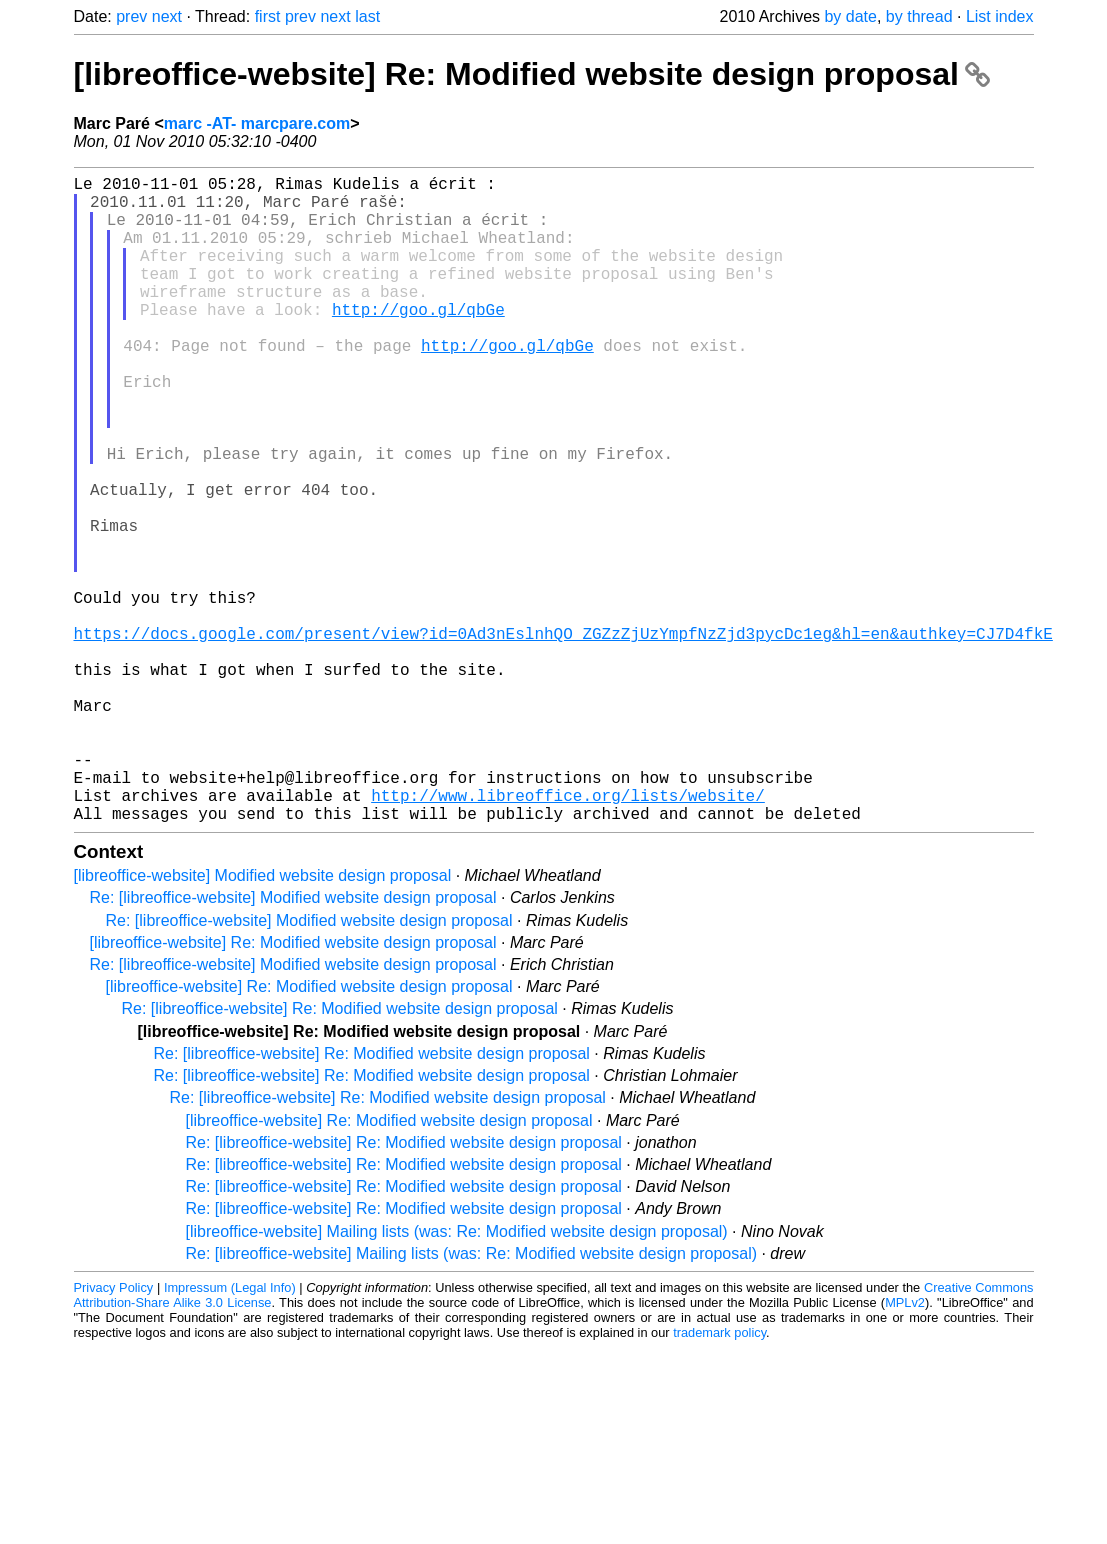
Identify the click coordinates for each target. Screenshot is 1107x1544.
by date (850, 16)
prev (131, 16)
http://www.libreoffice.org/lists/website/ (568, 935)
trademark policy (719, 1476)
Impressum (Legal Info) (230, 1431)
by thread (919, 16)
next (167, 16)
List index (1000, 16)
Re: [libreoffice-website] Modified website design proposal (293, 1041)
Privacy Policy (114, 1431)
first (268, 16)
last (367, 16)
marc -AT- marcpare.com (257, 123)
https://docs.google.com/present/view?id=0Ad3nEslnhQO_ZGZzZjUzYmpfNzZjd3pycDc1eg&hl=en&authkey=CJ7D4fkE (563, 737)
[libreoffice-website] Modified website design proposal (263, 1019)
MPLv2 (905, 1446)
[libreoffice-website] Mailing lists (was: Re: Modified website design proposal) (457, 1375)
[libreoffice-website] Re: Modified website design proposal (532, 74)
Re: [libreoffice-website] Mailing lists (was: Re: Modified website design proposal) (472, 1397)
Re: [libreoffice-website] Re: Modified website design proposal (340, 1152)
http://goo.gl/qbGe (418, 341)
